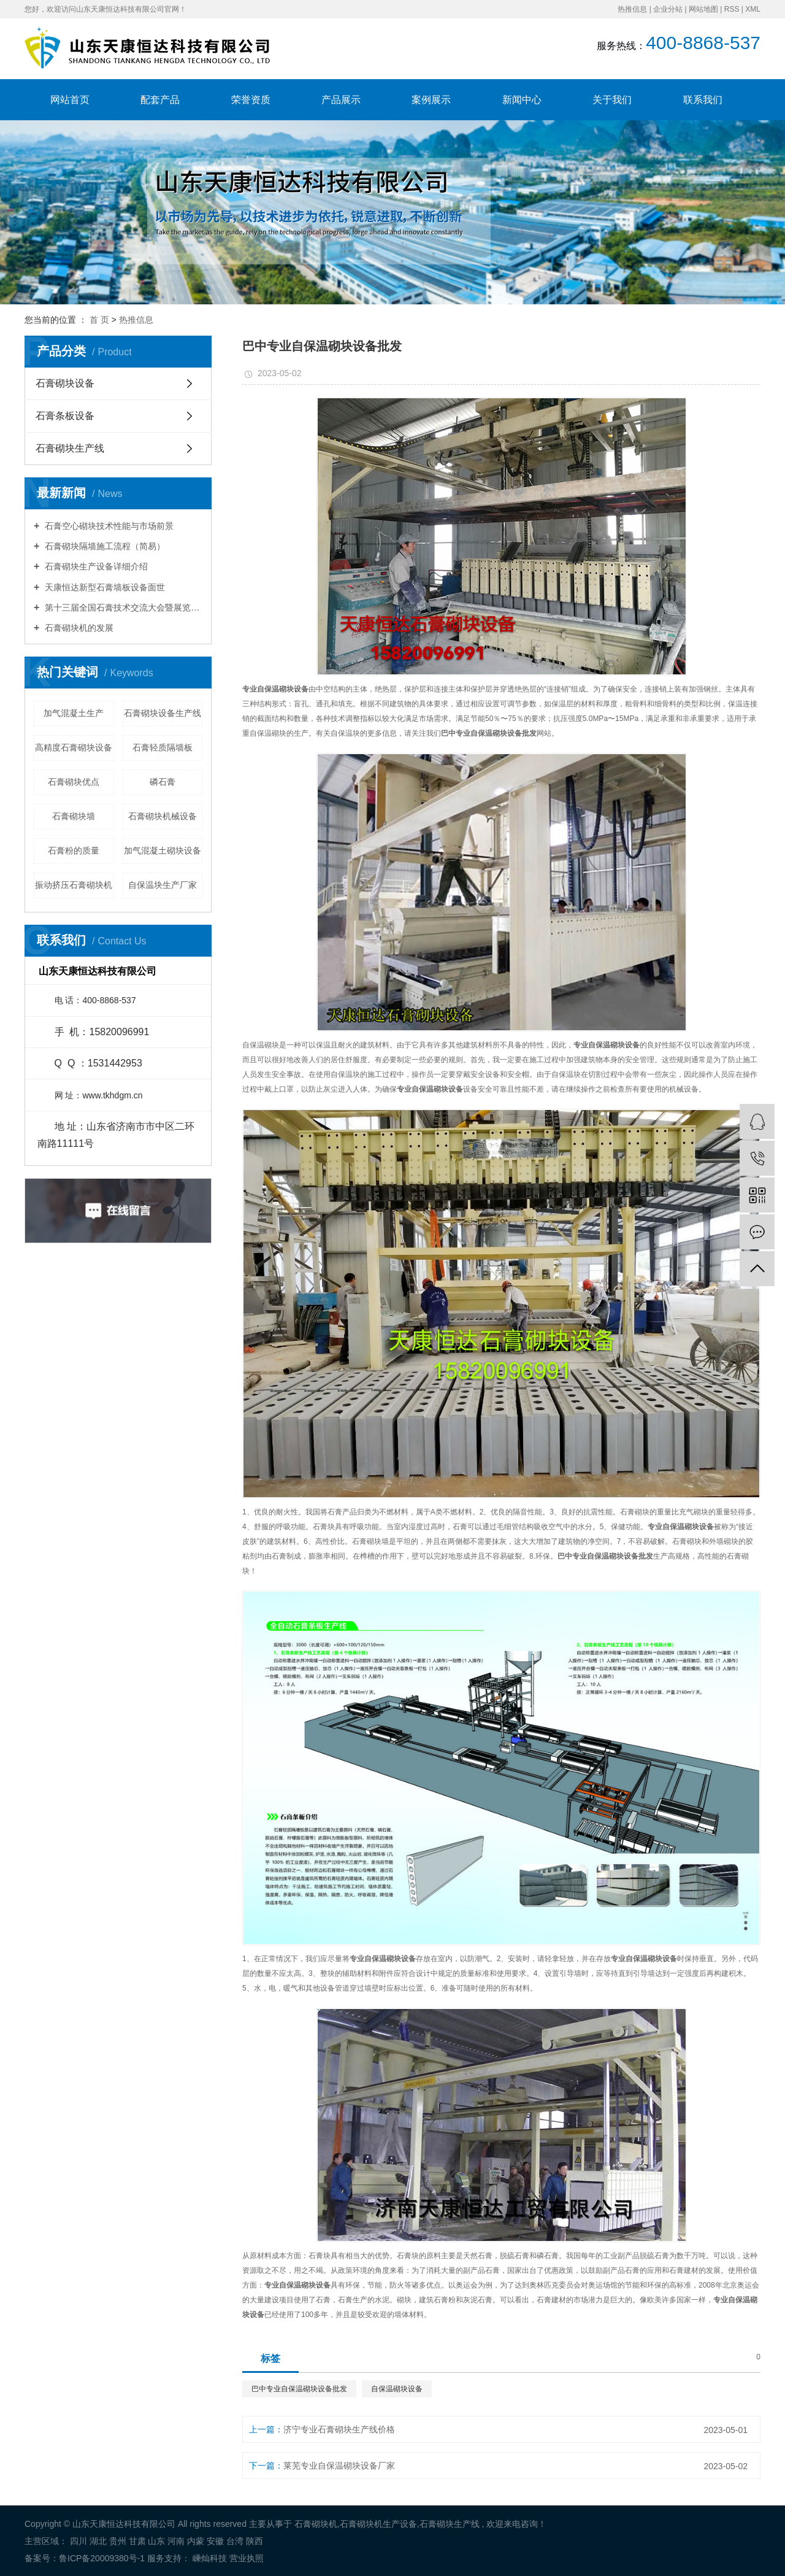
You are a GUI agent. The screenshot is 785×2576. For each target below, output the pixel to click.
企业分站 (668, 9)
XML (752, 9)
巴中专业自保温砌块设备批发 (299, 2389)
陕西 (254, 2541)
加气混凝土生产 (74, 713)
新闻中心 (522, 99)
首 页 (99, 320)
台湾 (234, 2541)
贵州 (117, 2541)
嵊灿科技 (208, 2558)
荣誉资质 (250, 99)
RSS (732, 9)
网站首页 (70, 99)
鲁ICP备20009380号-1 (102, 2558)
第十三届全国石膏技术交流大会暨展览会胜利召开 (122, 607)
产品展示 (341, 99)
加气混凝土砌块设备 (162, 850)
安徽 (215, 2541)
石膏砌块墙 (73, 816)
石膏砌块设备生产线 (162, 713)
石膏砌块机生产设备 (378, 2524)
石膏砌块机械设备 (162, 816)
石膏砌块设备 (65, 383)
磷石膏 (162, 782)
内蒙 (195, 2541)
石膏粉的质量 (73, 850)
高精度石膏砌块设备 (73, 747)
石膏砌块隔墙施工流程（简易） (103, 546)
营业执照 (246, 2558)
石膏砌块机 (315, 2524)
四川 (78, 2541)
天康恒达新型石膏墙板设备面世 (103, 587)
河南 (176, 2541)
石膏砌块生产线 (70, 448)
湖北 (98, 2541)
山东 (156, 2541)
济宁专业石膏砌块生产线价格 (339, 2429)
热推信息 (632, 9)
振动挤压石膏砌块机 (73, 885)
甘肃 (137, 2541)
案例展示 (431, 99)
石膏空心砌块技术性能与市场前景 (108, 526)
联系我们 (702, 99)
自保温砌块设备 (397, 2389)
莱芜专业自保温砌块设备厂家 (339, 2465)
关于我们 (612, 99)
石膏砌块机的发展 (77, 628)
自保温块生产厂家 (162, 885)
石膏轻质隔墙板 (162, 747)
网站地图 (703, 9)
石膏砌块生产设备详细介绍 (95, 566)
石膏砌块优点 (73, 782)
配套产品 (160, 99)
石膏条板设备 (65, 416)
